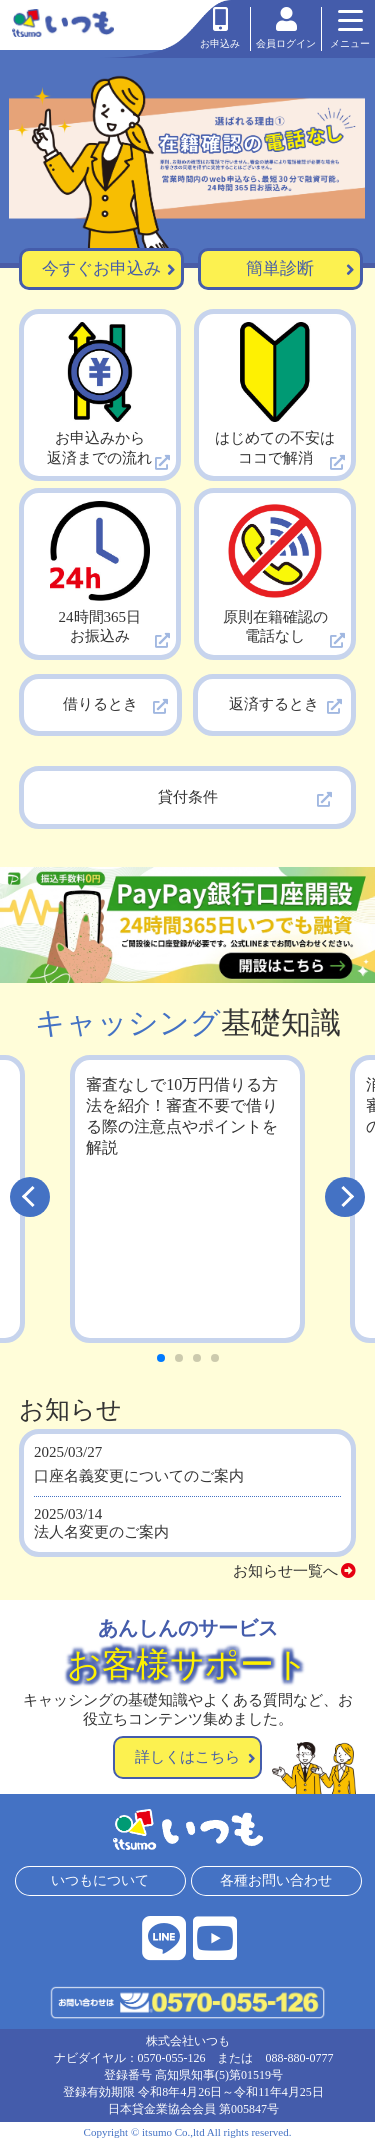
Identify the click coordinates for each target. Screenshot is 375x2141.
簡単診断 (300, 269)
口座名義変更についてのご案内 (139, 1476)
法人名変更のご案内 (101, 1532)
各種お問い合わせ (277, 1880)
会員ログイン (286, 28)
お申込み (220, 28)
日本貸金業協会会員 (162, 2109)
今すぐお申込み (109, 269)
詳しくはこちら (195, 1757)
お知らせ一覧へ (295, 1571)
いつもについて (100, 1880)
